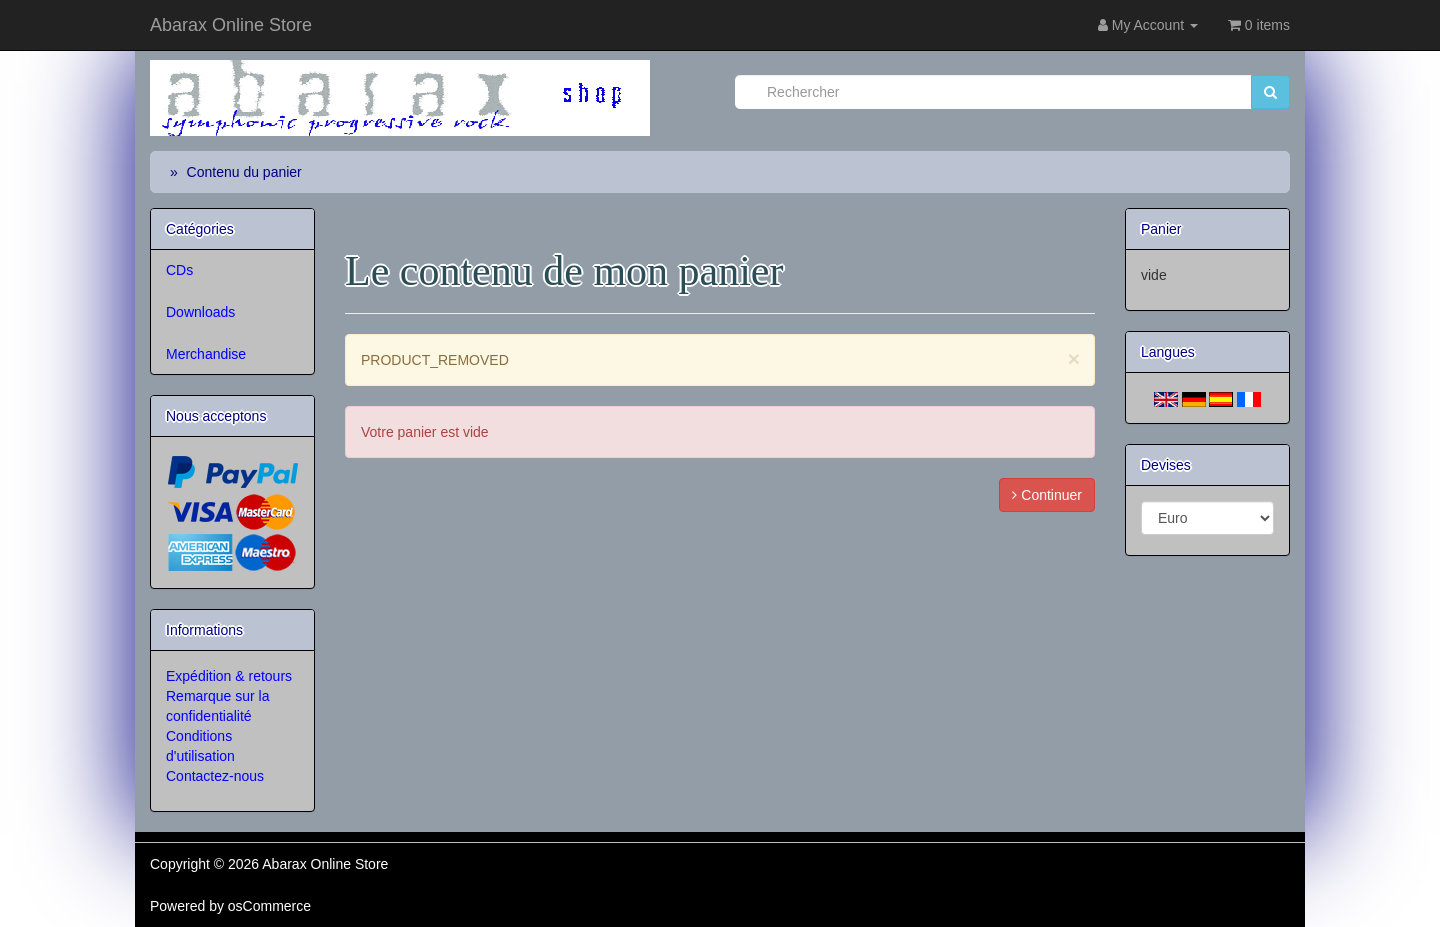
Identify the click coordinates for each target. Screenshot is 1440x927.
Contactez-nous (215, 776)
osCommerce (269, 906)
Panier (1161, 229)
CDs (179, 270)
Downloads (200, 312)
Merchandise (206, 354)
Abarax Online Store (231, 25)
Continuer (1047, 495)
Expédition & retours (229, 676)
